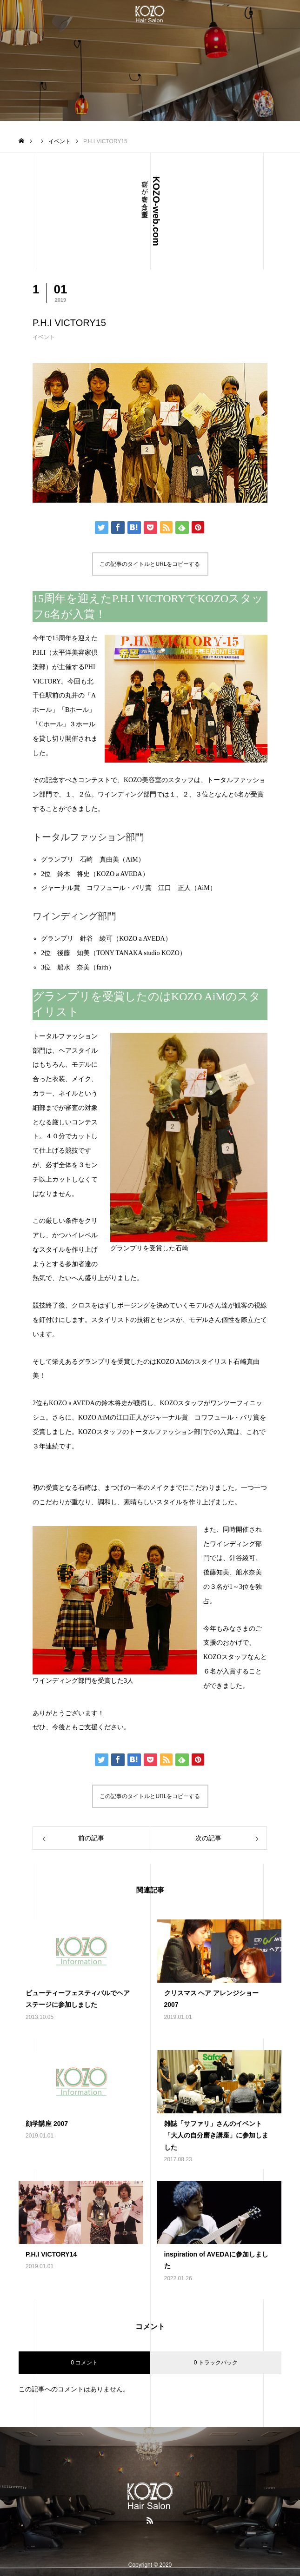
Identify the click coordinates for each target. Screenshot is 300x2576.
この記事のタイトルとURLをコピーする (150, 564)
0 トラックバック (216, 2362)
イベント (44, 337)
